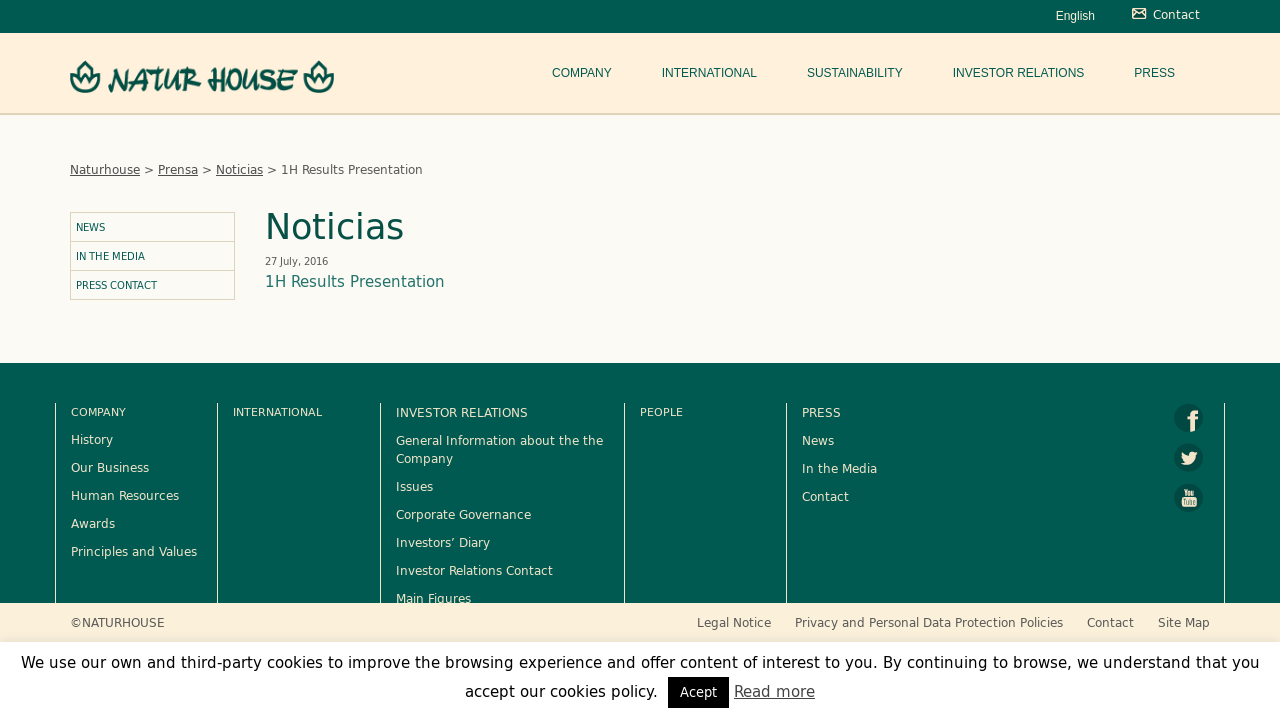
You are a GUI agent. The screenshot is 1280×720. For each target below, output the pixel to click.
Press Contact (116, 285)
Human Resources (125, 495)
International (709, 73)
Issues (414, 486)
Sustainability (855, 73)
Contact (825, 496)
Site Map (1184, 622)
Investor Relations (1019, 73)
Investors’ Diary (443, 542)
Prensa (178, 169)
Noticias (239, 169)
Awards (93, 523)
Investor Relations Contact (474, 570)
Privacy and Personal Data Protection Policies (929, 622)
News (90, 227)
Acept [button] (698, 692)
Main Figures (433, 598)
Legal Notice (734, 622)
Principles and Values (134, 551)
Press (1154, 73)
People (661, 411)
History (92, 439)
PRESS (821, 412)
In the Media (110, 256)
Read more (774, 691)
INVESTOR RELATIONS (462, 412)
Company (582, 73)
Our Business (110, 467)
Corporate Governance (463, 514)
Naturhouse (105, 169)
